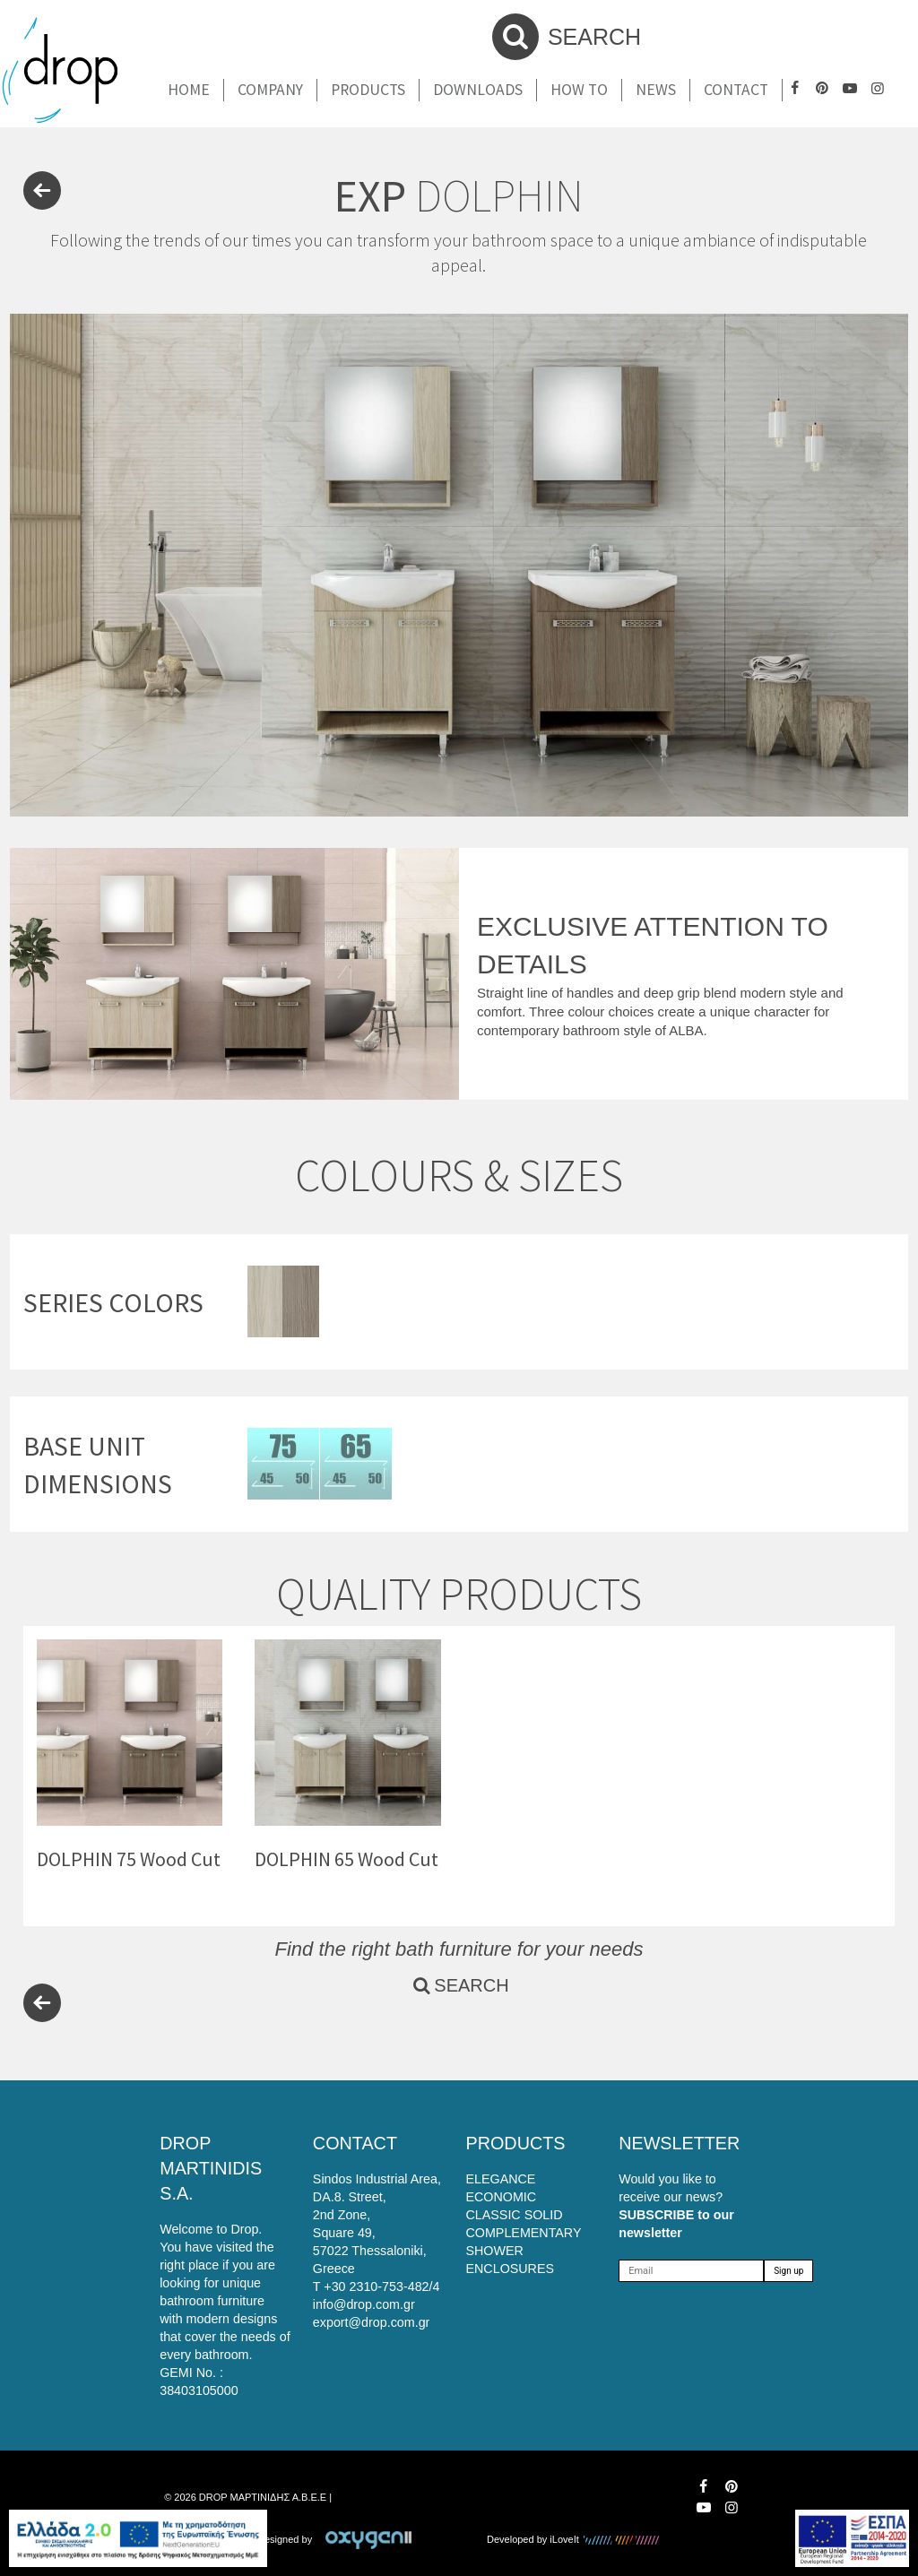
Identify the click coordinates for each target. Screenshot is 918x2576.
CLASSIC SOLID (514, 2215)
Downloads (478, 89)
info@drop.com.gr (364, 2304)
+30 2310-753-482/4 (381, 2286)
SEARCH (566, 36)
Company (270, 89)
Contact (736, 89)
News (656, 89)
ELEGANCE (501, 2179)
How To (579, 89)
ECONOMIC (501, 2197)
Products (368, 89)
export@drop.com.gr (371, 2322)
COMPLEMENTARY (524, 2233)
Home (189, 89)
